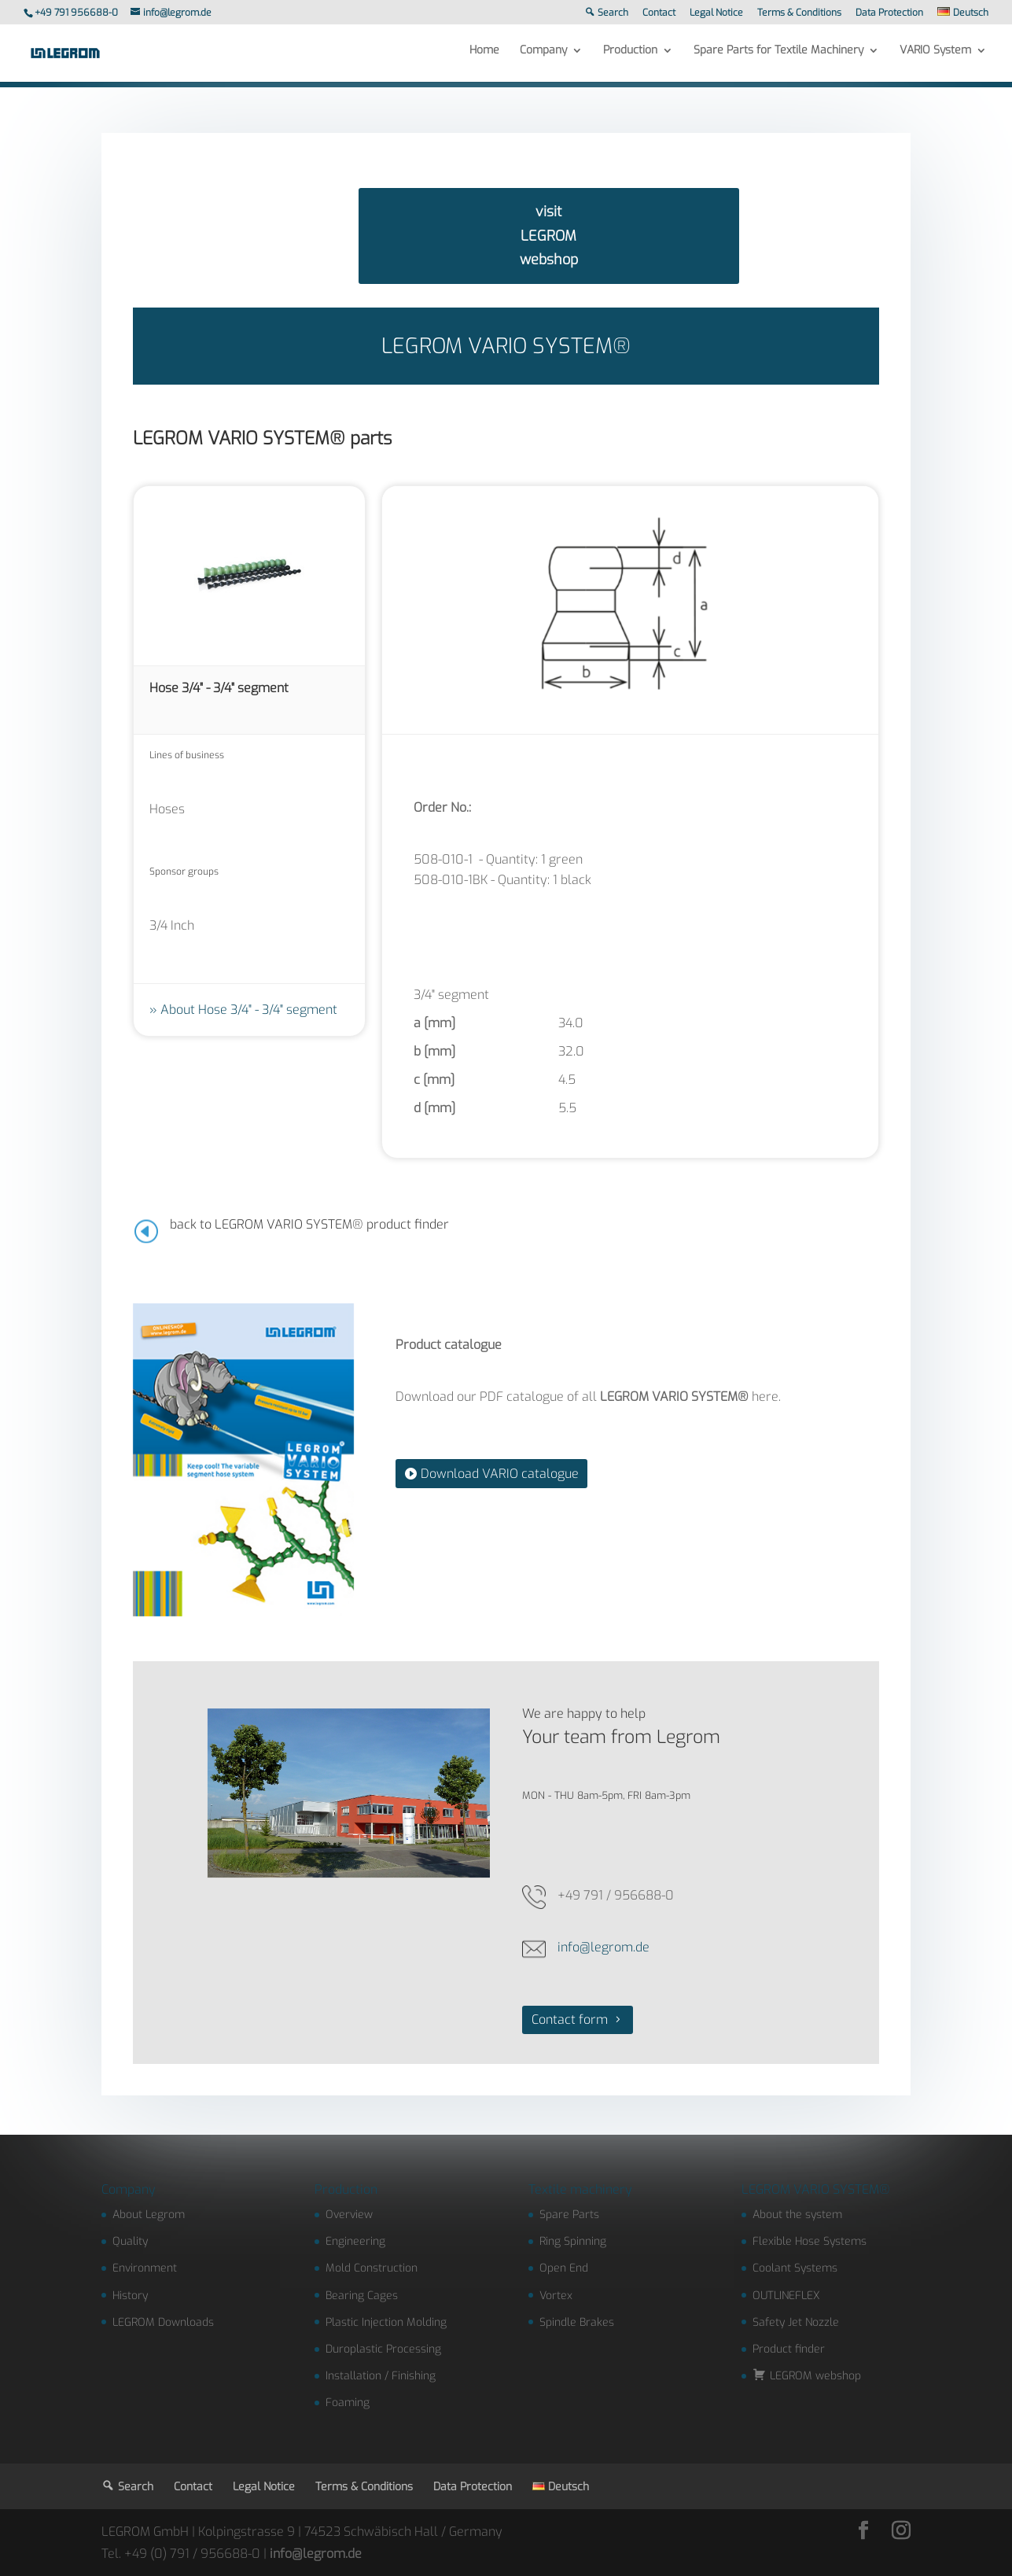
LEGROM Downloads (163, 2322)
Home (484, 56)
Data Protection (889, 13)
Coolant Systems (795, 2268)
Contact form (570, 2019)
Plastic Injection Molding (386, 2322)
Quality (130, 2241)
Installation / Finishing (381, 2375)
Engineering (355, 2241)
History (130, 2295)
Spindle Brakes (576, 2322)
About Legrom (148, 2214)
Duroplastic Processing (383, 2349)
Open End (563, 2268)
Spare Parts (569, 2214)
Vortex (555, 2295)
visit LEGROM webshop (549, 235)
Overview (349, 2214)
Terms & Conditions (799, 13)
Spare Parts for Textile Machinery (778, 56)
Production (630, 56)
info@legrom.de (604, 1947)
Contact (658, 13)
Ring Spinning (572, 2241)
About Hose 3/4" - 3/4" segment (248, 1009)
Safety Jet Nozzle (796, 2322)
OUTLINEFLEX (786, 2295)
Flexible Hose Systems (810, 2241)
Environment (144, 2268)
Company (543, 56)
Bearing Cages (362, 2295)
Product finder (789, 2349)
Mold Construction (372, 2268)
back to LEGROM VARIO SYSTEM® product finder (309, 1224)
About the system (797, 2214)
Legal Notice (716, 13)
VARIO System (935, 56)
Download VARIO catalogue (500, 1473)
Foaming (348, 2402)
